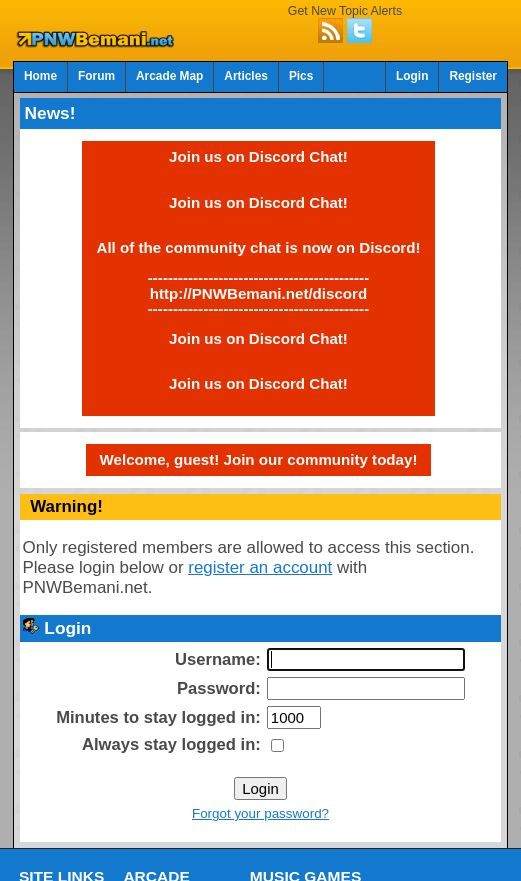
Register (473, 76)
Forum (96, 76)
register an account (260, 567)
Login (412, 76)
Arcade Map (169, 76)
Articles (246, 76)
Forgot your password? (260, 813)
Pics (301, 76)
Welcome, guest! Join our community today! (259, 459)
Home (40, 76)
